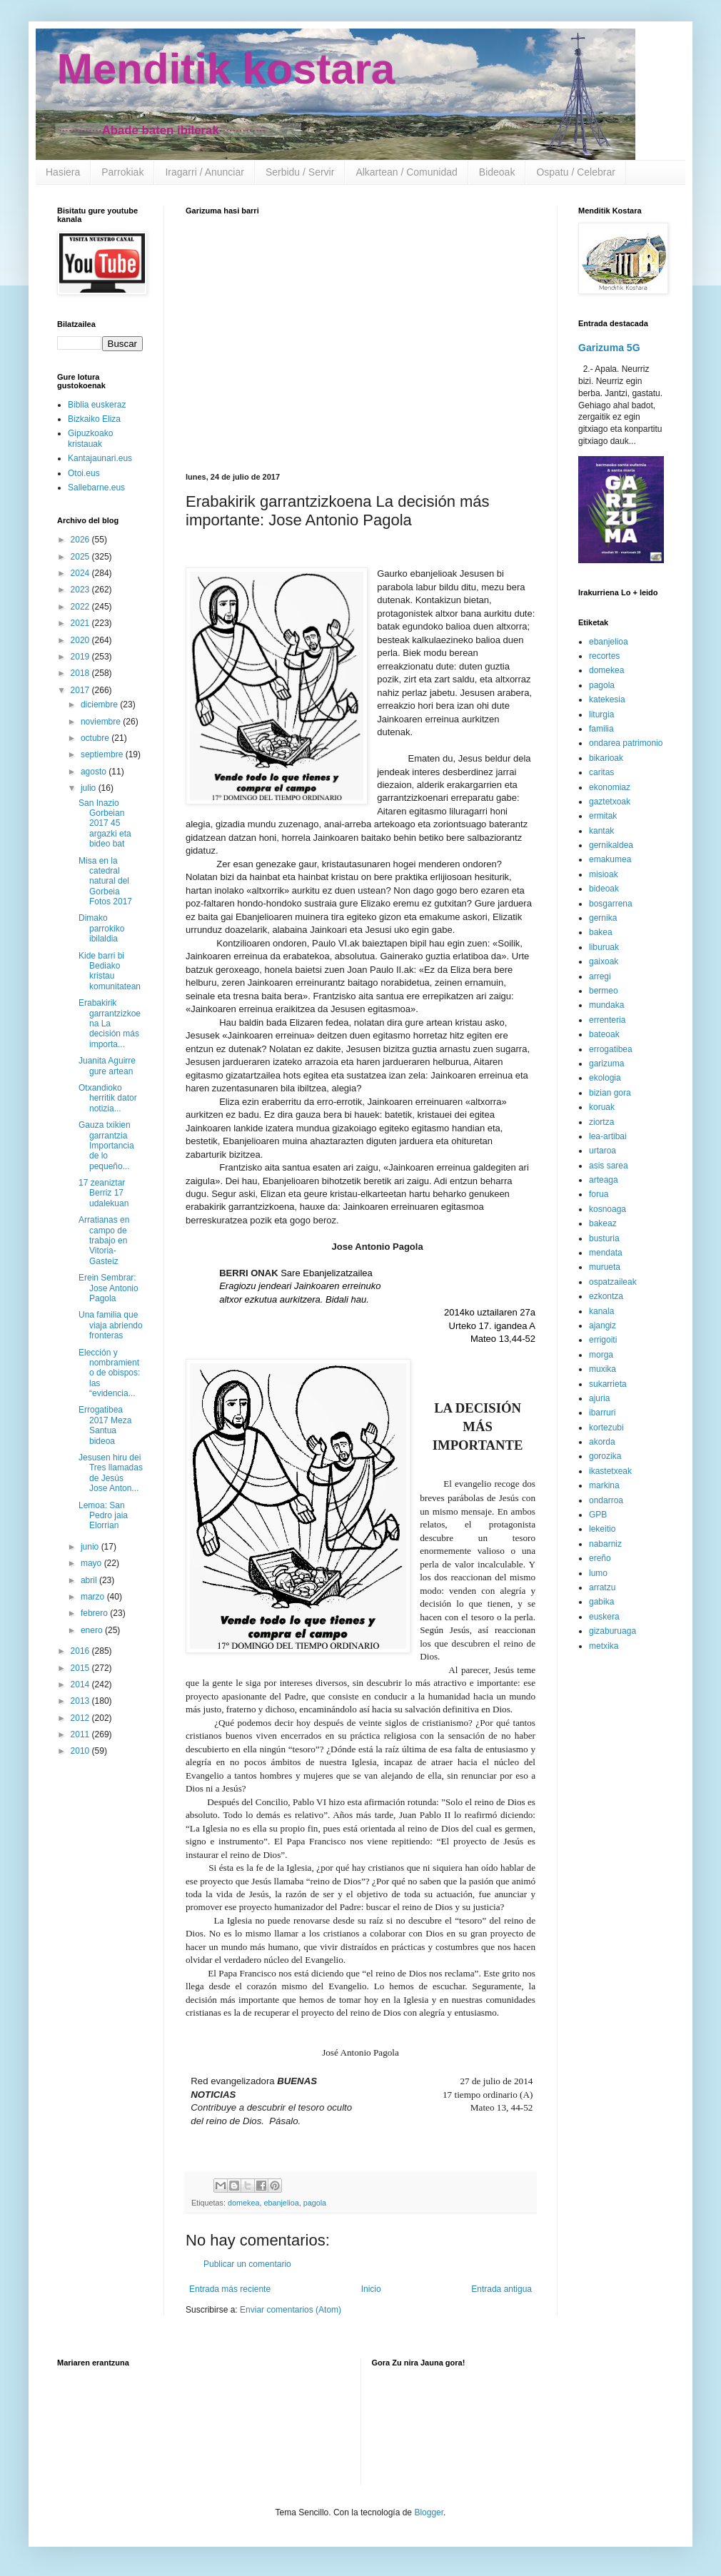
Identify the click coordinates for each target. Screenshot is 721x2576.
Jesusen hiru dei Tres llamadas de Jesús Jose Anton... (111, 1473)
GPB (598, 1515)
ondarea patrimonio (625, 743)
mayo (92, 1563)
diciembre (100, 704)
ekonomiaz (609, 787)
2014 (81, 1684)
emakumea (610, 859)
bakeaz (603, 1223)
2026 (81, 540)
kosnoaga (607, 1209)
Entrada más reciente (230, 2289)
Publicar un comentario (247, 2264)
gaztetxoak (609, 802)
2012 (81, 1718)
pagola (314, 2202)
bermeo (603, 991)
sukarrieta (608, 1384)
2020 (81, 640)
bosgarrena (610, 904)
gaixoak (603, 961)
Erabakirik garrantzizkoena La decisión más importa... (110, 1023)
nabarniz (605, 1544)
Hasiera (63, 172)
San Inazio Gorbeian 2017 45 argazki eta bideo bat (105, 823)
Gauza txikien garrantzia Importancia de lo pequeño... (106, 1145)
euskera (604, 1617)
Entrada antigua (501, 2289)
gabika (601, 1602)
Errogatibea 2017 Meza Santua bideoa (105, 1425)
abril (90, 1580)
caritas (601, 772)
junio (91, 1547)
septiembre (103, 754)
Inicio (371, 2289)
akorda (602, 1442)
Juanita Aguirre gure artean (107, 1066)
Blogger (428, 2512)
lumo (598, 1573)
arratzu (602, 1587)
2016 (81, 1651)
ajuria (599, 1398)
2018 (81, 673)
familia (601, 729)
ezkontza (606, 1296)
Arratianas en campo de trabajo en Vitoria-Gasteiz (104, 1240)
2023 (81, 590)
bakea (600, 932)
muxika (602, 1369)
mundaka (606, 1005)
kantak (601, 831)
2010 (81, 1751)
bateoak (604, 1034)
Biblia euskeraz (97, 405)
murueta (604, 1267)
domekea (243, 2202)
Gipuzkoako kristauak (90, 438)
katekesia (607, 699)
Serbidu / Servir (300, 172)
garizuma (606, 1064)
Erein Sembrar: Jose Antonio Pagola (108, 1288)
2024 (81, 573)
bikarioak (606, 758)
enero (93, 1630)
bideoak (604, 889)
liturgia (601, 714)
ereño (600, 1558)
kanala (601, 1311)
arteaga (603, 1180)
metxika (603, 1646)
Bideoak (497, 172)
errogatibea (610, 1049)
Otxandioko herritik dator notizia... (108, 1098)
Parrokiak (122, 172)
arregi (600, 976)
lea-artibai (608, 1136)
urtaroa (602, 1151)
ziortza (601, 1122)
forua (598, 1194)
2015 (81, 1668)
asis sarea (608, 1166)
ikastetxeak (610, 1471)
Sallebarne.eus (96, 488)
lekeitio (602, 1529)
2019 (81, 657)
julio (90, 788)
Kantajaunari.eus (100, 458)
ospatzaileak (613, 1282)
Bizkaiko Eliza (94, 419)
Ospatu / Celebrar (575, 172)
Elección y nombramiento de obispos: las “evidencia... (109, 1373)
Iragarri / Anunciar (204, 172)
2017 (81, 690)
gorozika (605, 1456)
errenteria (607, 1020)
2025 (81, 557)
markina (604, 1485)
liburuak (604, 947)
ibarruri (602, 1413)
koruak (602, 1107)
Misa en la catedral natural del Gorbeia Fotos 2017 (105, 881)
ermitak (603, 816)
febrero (95, 1613)
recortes (604, 656)
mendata (605, 1253)
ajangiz (602, 1325)
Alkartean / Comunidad (406, 172)
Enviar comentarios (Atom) (290, 2310)
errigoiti (603, 1340)
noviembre (102, 722)
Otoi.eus (84, 473)
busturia (604, 1238)
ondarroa (606, 1500)
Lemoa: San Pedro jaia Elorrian (103, 1515)
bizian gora (610, 1093)
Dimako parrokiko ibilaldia (101, 928)
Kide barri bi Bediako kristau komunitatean (110, 971)
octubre (96, 738)
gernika (603, 918)
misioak (603, 874)
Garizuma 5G (609, 347)
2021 (81, 623)
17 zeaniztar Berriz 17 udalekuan (103, 1193)
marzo (94, 1597)
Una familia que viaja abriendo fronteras (111, 1325)
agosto (95, 772)
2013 (81, 1701)
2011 (81, 1734)
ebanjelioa (280, 2202)
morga (601, 1355)
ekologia (605, 1078)
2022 (81, 607)
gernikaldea (611, 845)
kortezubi (606, 1428)
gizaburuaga (612, 1631)
